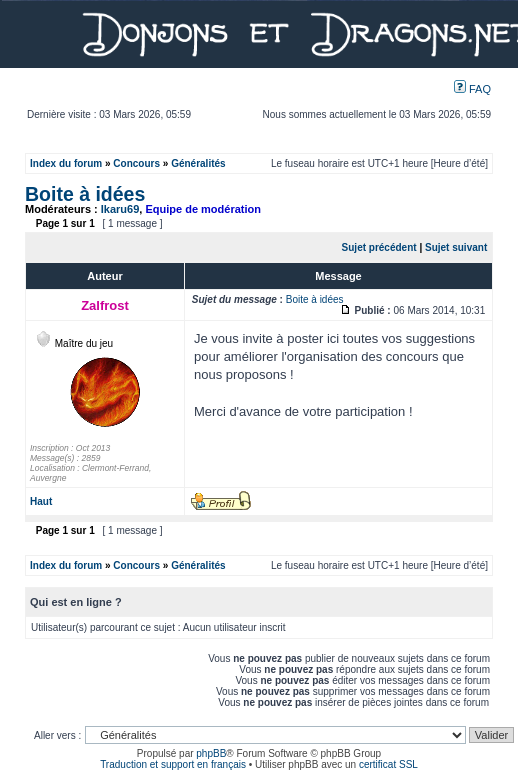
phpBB (211, 753)
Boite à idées (85, 194)
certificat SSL (388, 764)
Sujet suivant (456, 247)
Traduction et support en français (173, 764)
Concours (136, 163)
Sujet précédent (379, 247)
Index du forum (66, 163)
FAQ (472, 89)
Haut (41, 501)
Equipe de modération (203, 209)
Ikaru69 (120, 209)
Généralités (198, 163)
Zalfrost (105, 305)
